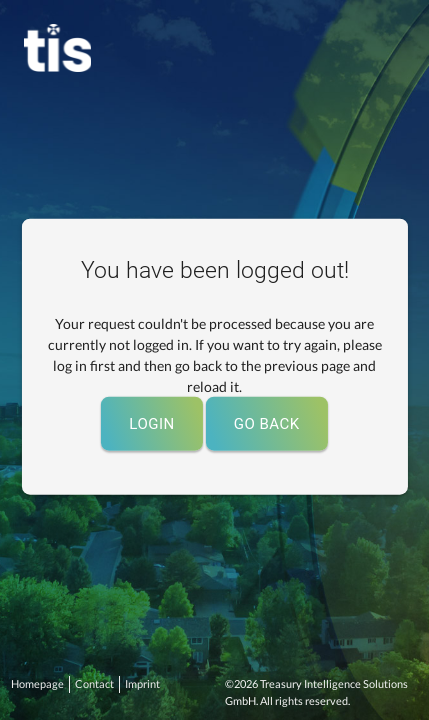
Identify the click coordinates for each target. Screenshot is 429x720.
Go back (267, 423)
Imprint (142, 683)
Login (151, 423)
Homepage (37, 683)
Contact (94, 683)
